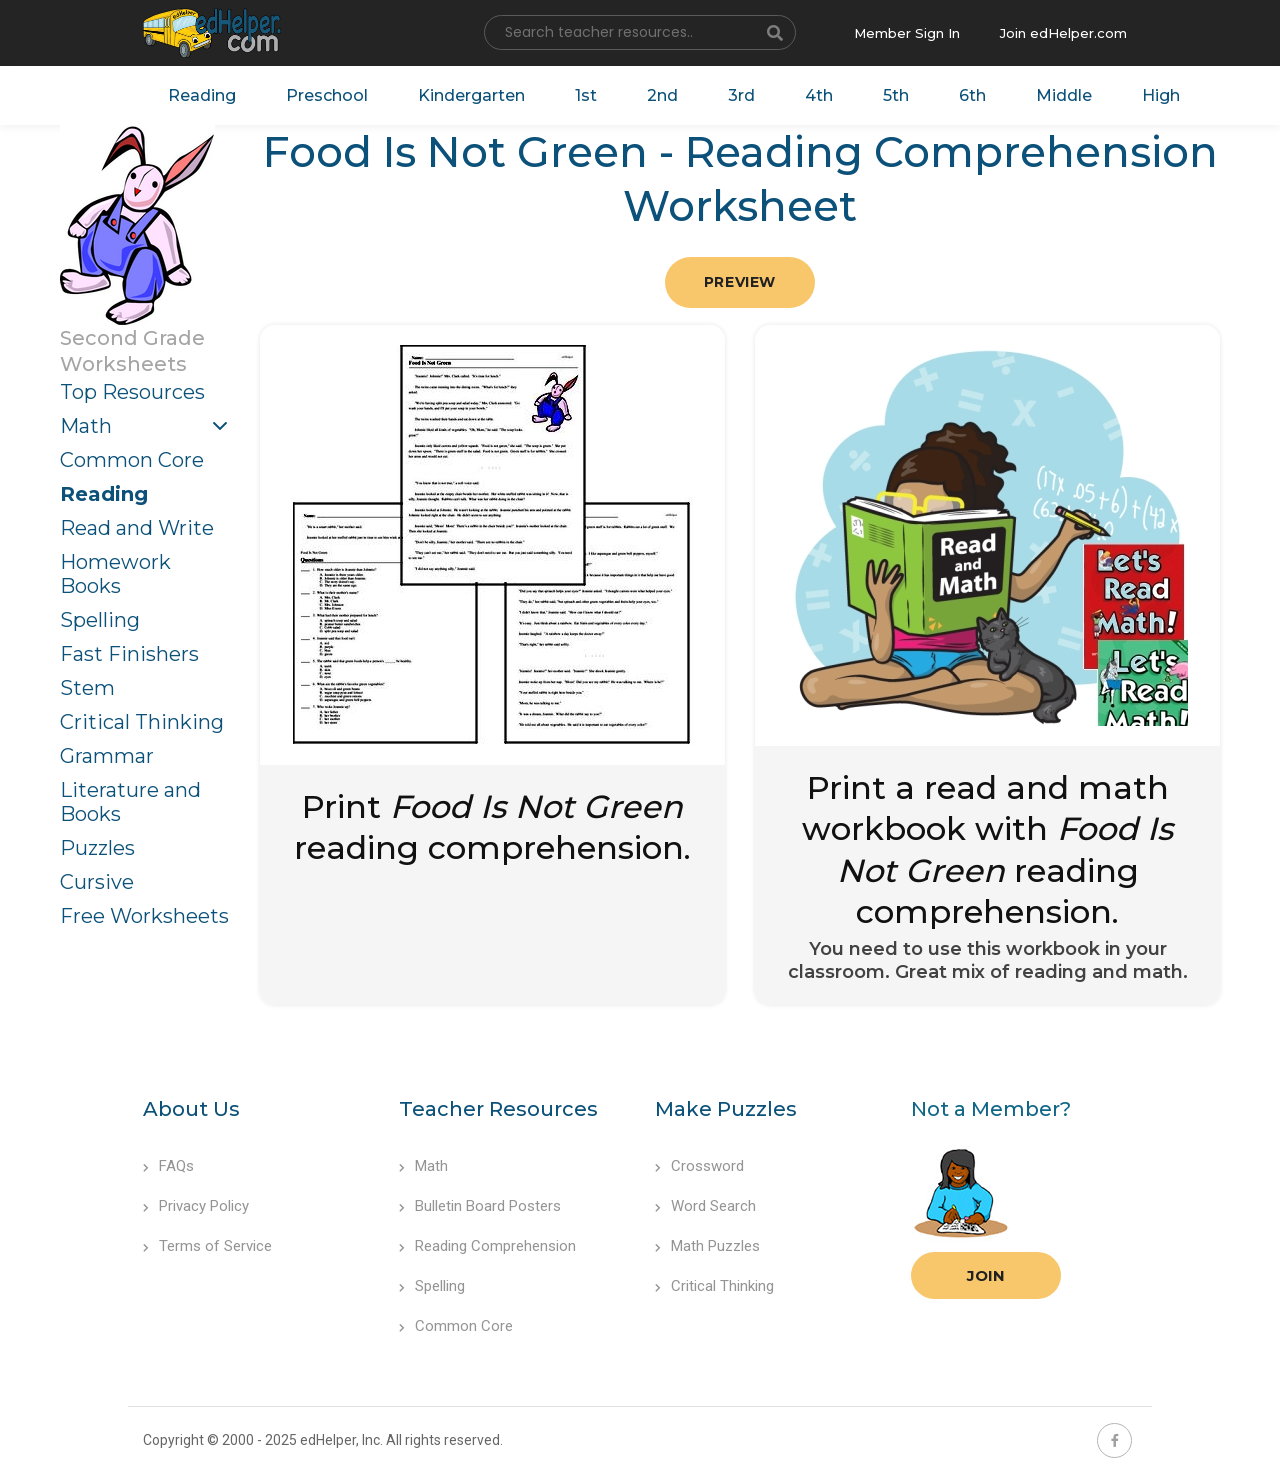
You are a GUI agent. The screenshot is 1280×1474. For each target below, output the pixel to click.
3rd (741, 95)
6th (972, 95)
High (1161, 95)
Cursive (97, 882)
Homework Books (115, 574)
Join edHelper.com (1063, 33)
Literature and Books (130, 802)
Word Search (705, 1206)
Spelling (100, 620)
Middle (1064, 95)
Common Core (132, 460)
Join (986, 1275)
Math (86, 426)
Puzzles (97, 848)
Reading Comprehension (487, 1246)
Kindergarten (471, 95)
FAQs (168, 1166)
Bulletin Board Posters (480, 1206)
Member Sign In (907, 33)
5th (896, 95)
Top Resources (132, 392)
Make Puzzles (726, 1109)
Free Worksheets (144, 916)
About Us (191, 1109)
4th (819, 95)
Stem (87, 688)
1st (586, 95)
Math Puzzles (707, 1246)
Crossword (699, 1166)
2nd (662, 95)
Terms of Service (207, 1246)
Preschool (327, 95)
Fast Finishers (129, 654)
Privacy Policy (196, 1206)
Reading (202, 95)
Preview (740, 282)
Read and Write (137, 528)
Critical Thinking (142, 722)
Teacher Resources (498, 1109)
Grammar (107, 756)
